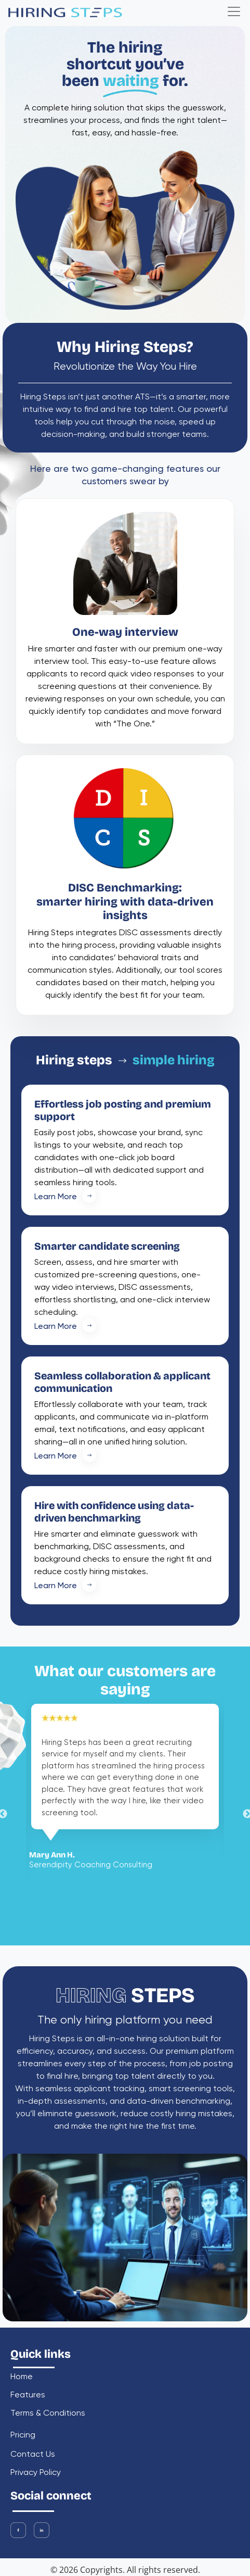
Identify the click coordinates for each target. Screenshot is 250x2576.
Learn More (69, 1197)
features (27, 2395)
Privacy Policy (35, 2473)
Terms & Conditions (47, 2414)
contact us (32, 2455)
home (21, 2377)
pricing (22, 2436)
